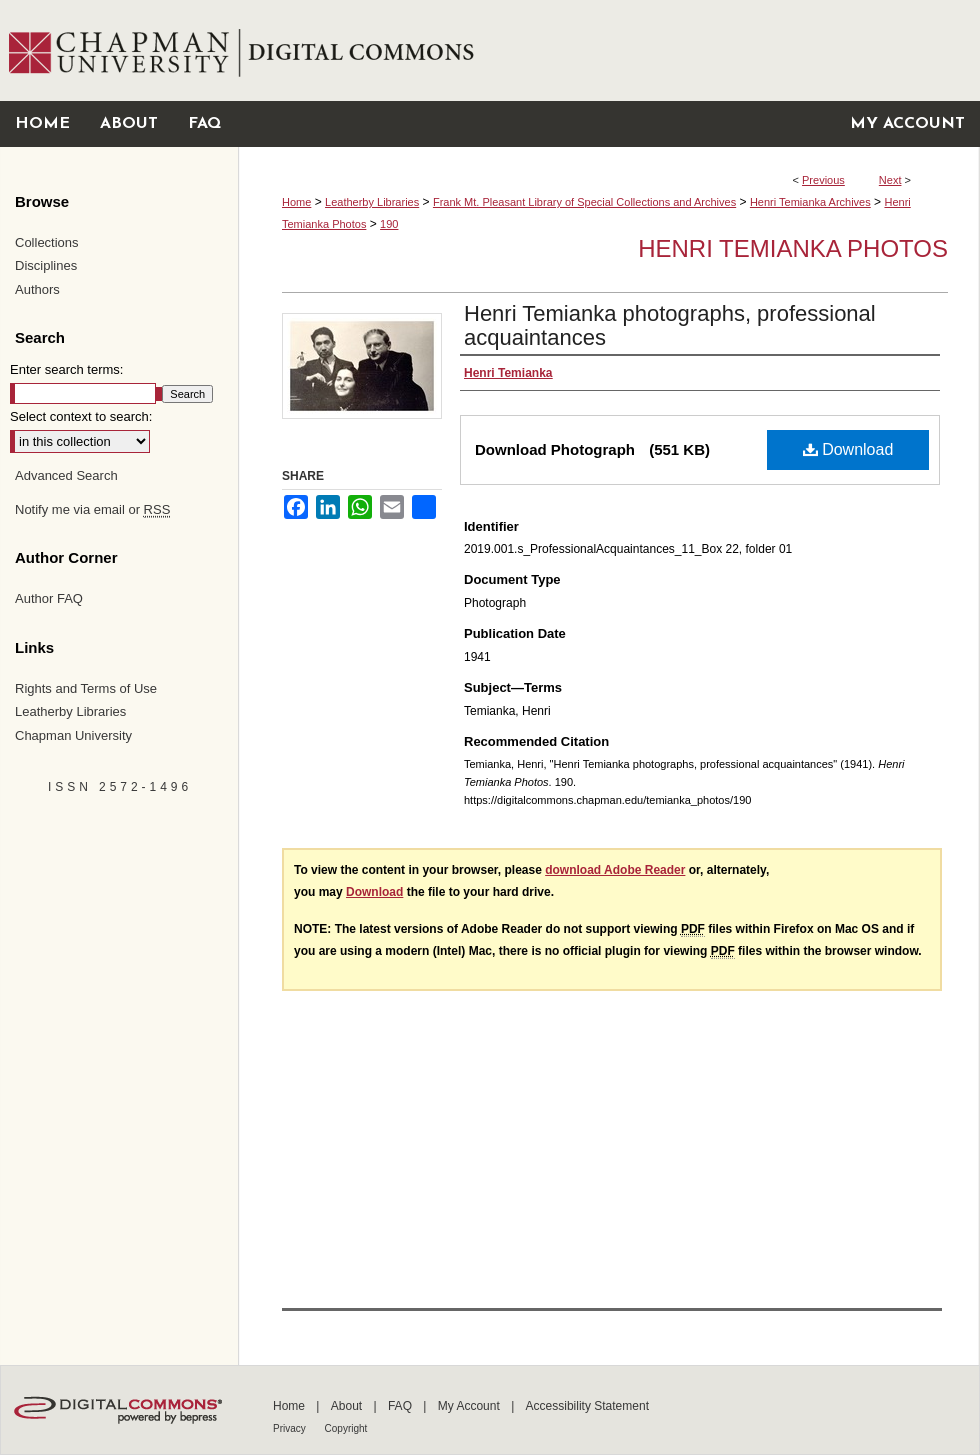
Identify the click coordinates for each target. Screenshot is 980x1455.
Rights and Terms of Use (86, 688)
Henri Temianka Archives (810, 202)
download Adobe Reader (615, 870)
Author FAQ (49, 598)
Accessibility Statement (587, 1406)
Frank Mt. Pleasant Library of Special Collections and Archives (584, 202)
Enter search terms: (66, 369)
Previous (823, 180)
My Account (470, 1406)
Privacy (291, 1428)
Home (296, 202)
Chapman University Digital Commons (608, 50)
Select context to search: (81, 416)
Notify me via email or (92, 510)
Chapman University (73, 735)
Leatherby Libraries (372, 202)
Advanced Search (66, 475)
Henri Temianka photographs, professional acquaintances (670, 325)
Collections (47, 242)
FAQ (401, 1406)
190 (389, 224)
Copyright (346, 1428)
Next (890, 180)
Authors (37, 289)
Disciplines (46, 265)
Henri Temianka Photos (793, 248)
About (348, 1406)
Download (848, 449)
